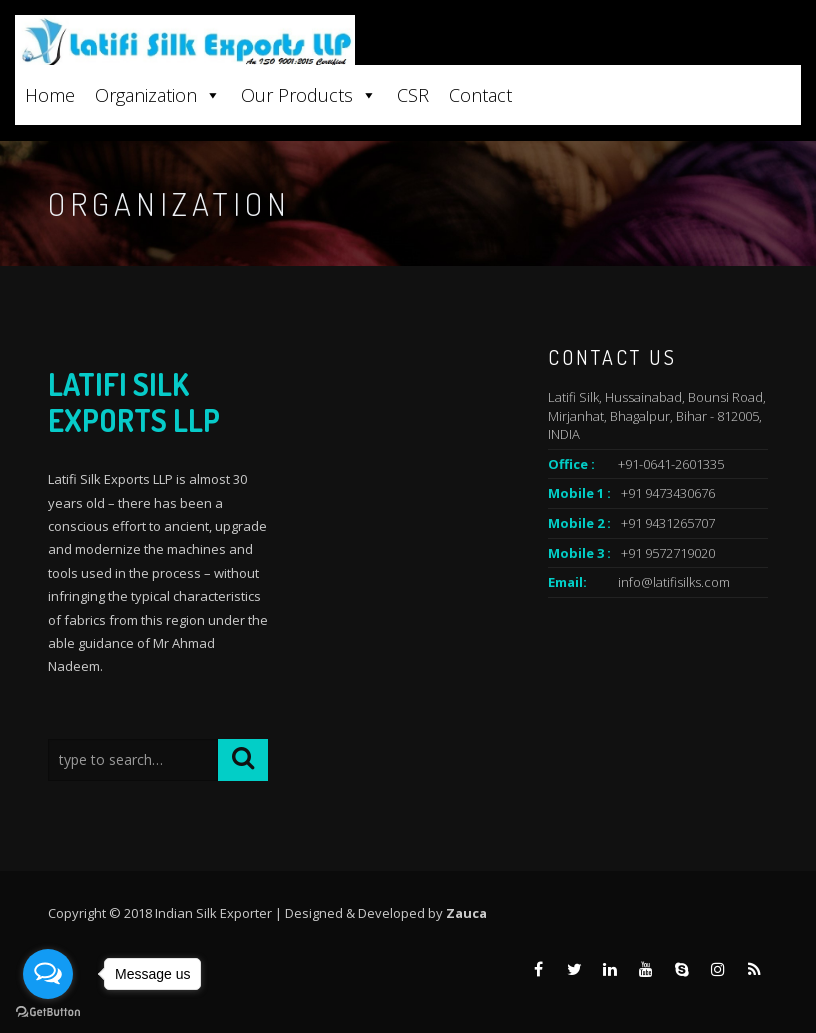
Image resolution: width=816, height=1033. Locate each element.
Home (50, 95)
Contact (480, 95)
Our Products (309, 95)
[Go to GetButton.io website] (48, 1012)
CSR (413, 95)
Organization (158, 95)
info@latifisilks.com (674, 582)
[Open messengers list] (48, 974)
